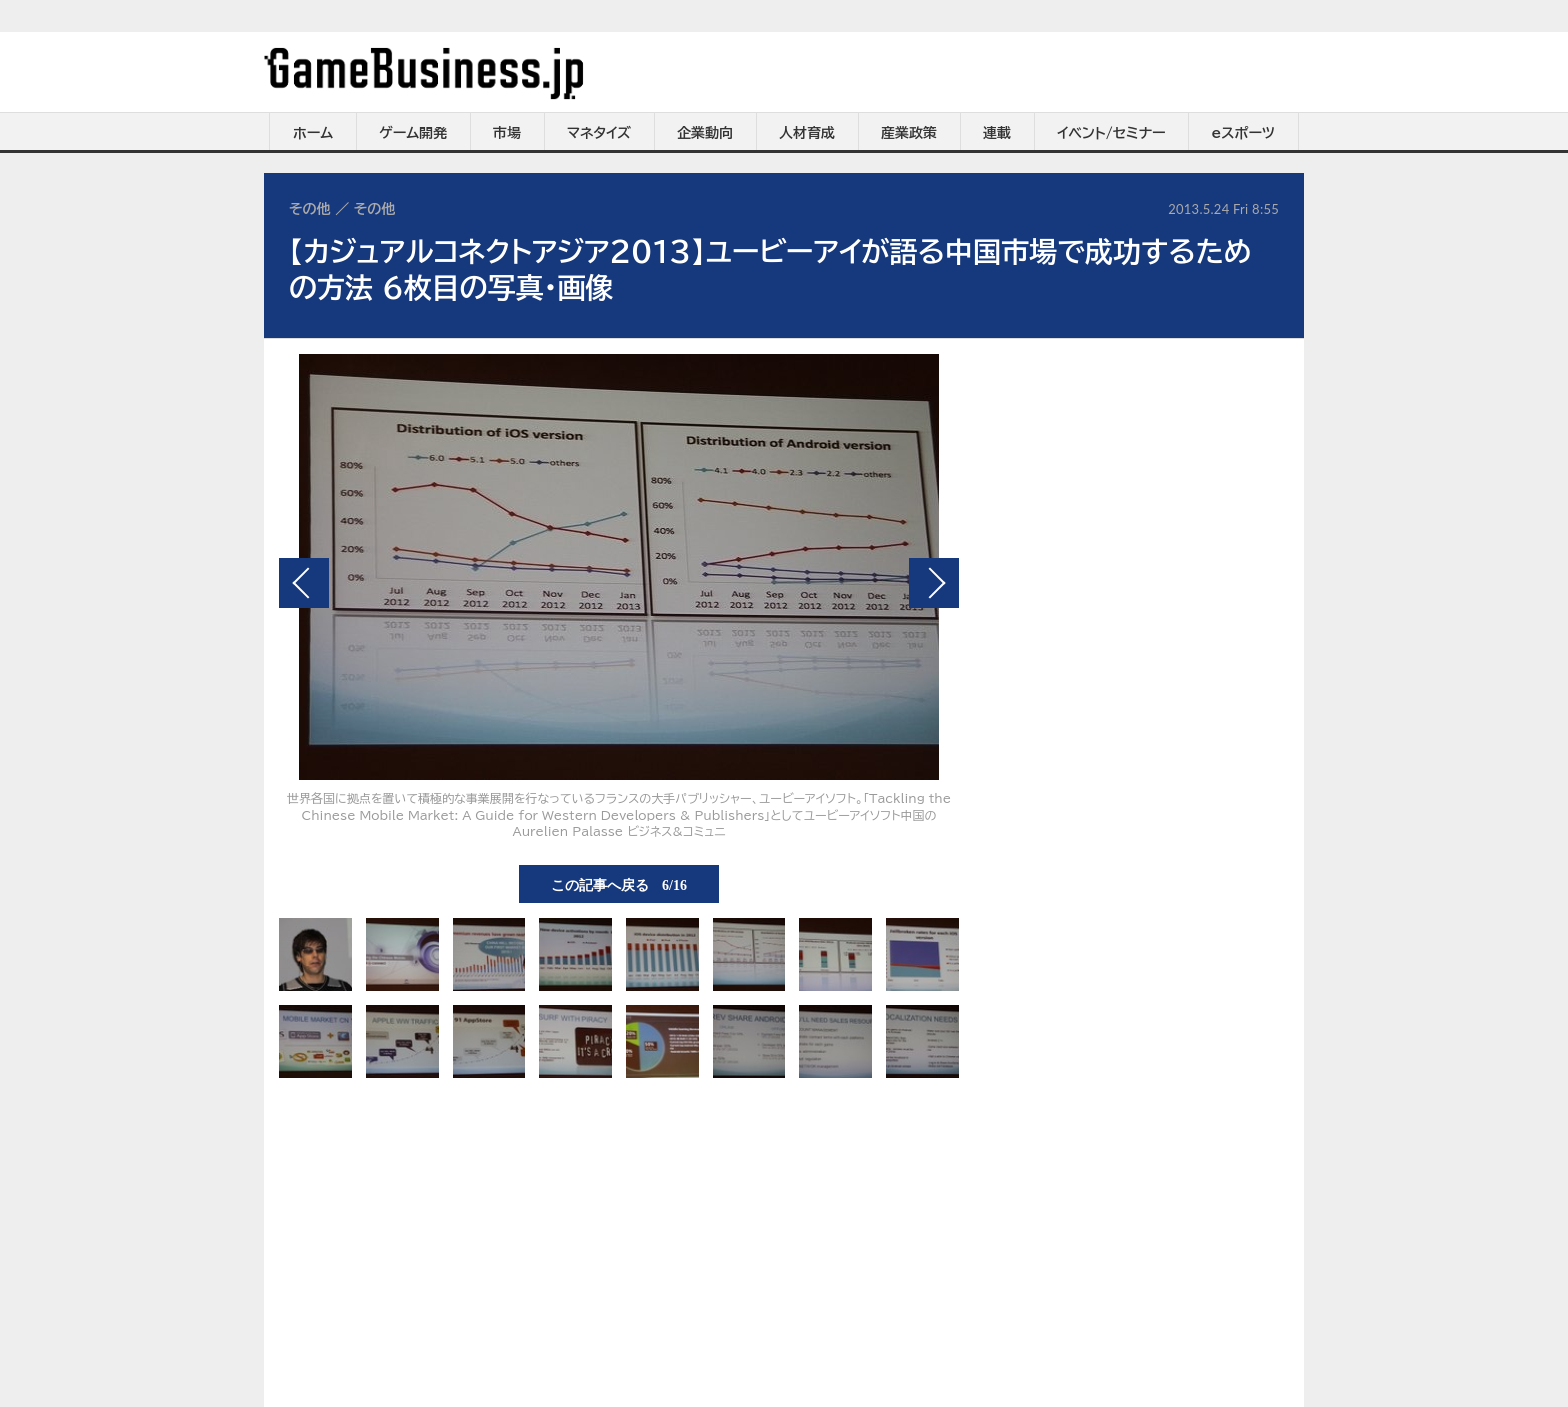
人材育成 (807, 133)
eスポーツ (1243, 133)
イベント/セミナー (1111, 133)
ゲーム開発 (413, 133)
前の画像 (304, 583)
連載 (997, 133)
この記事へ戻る (619, 884)
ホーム (313, 133)
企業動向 (705, 133)
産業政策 (909, 133)
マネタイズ (599, 133)
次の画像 (934, 583)
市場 (507, 133)
